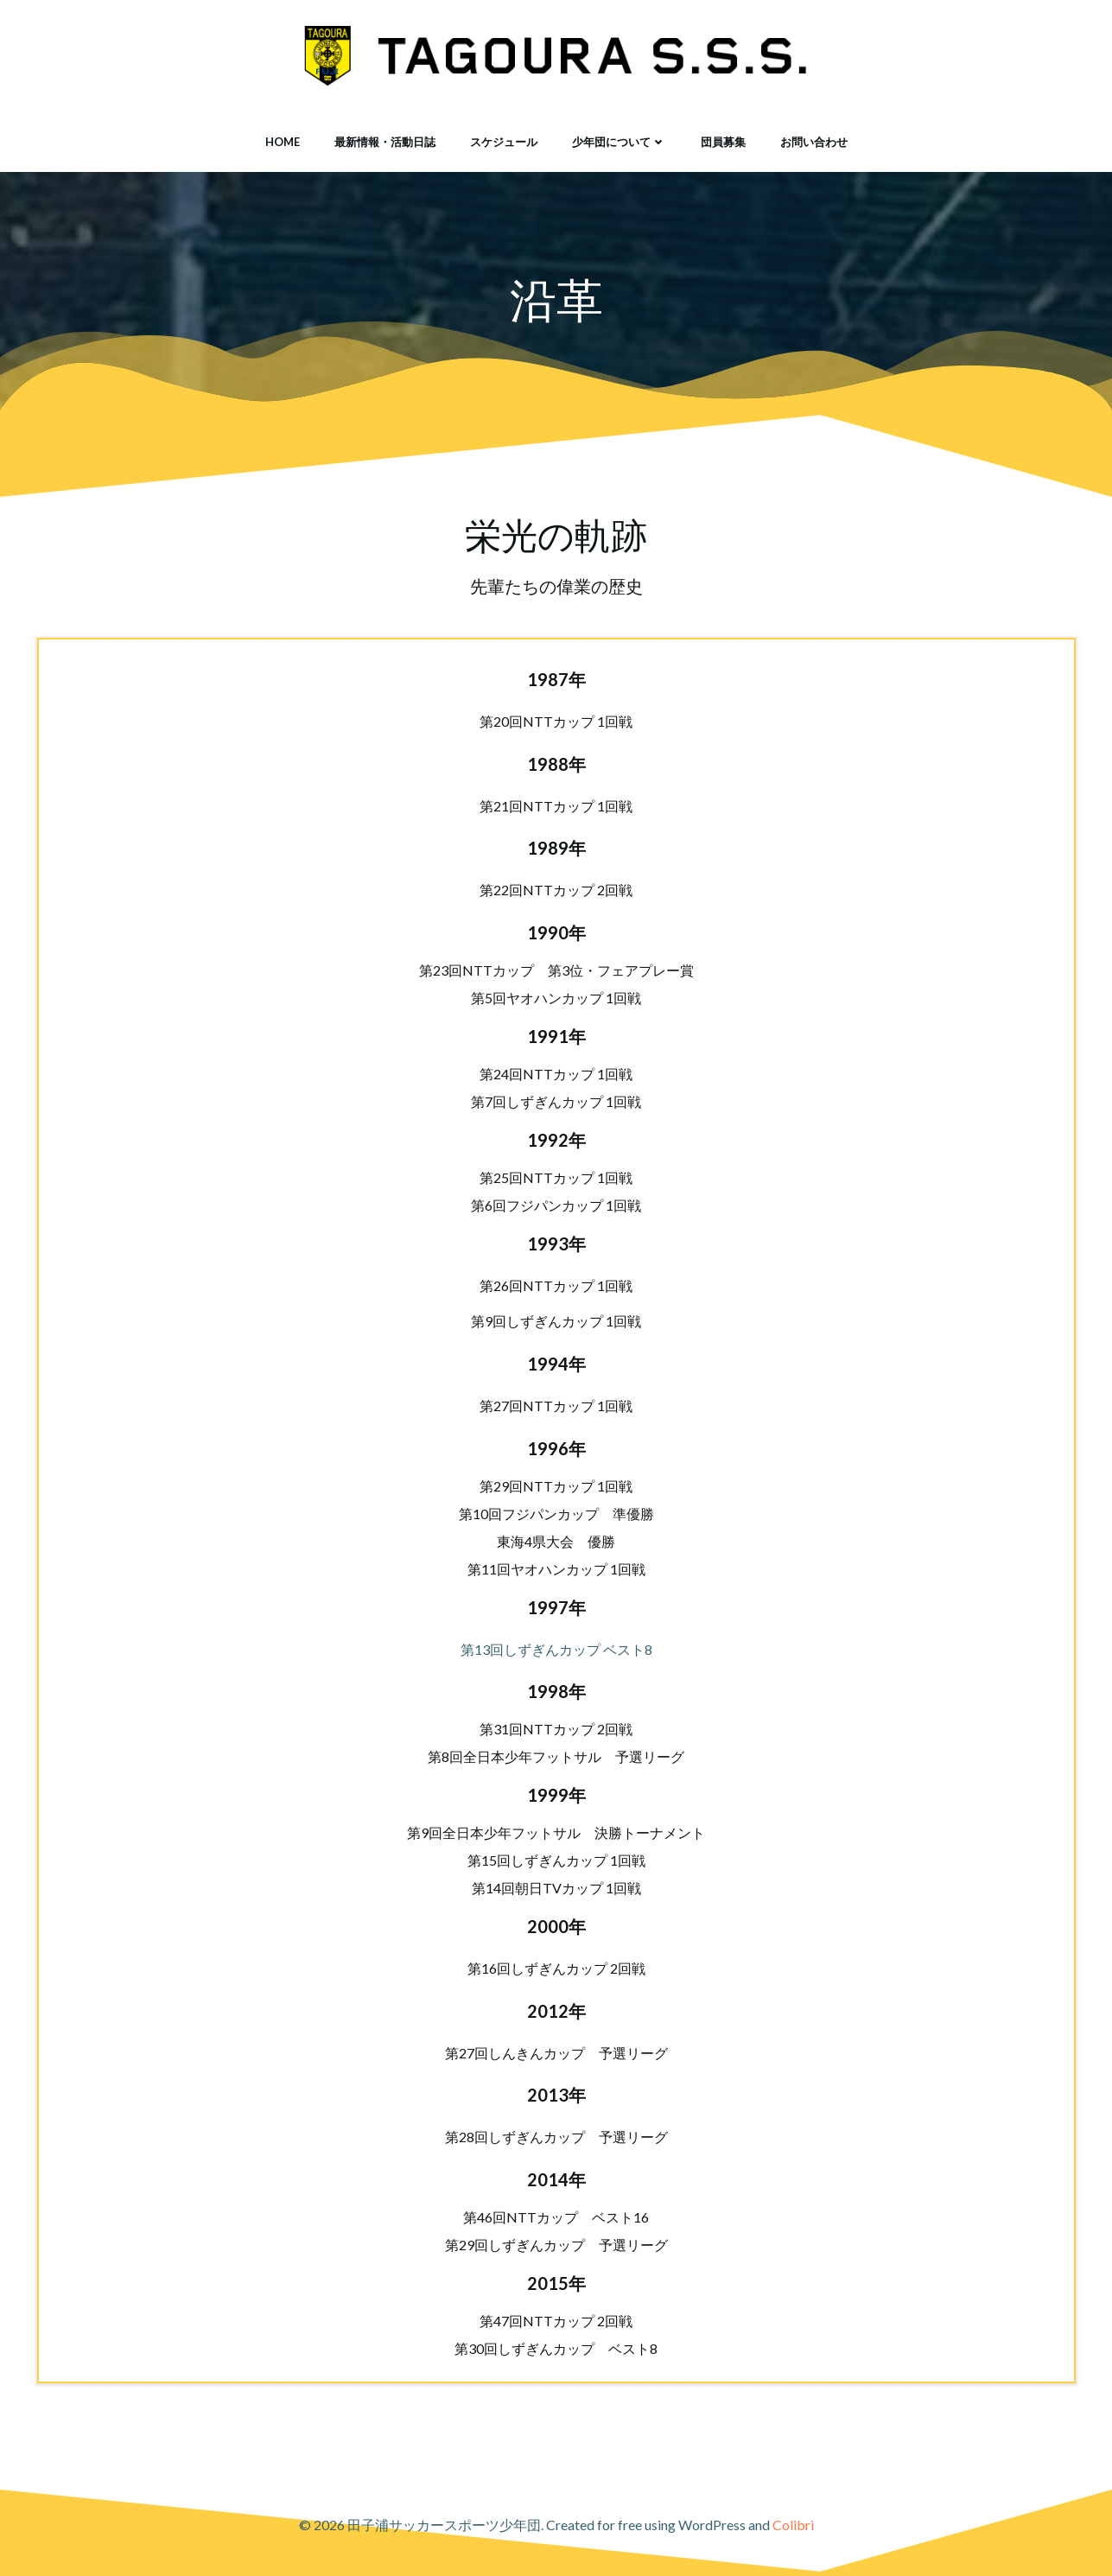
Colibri (793, 2524)
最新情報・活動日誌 (384, 142)
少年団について (619, 142)
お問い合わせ (814, 142)
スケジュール (503, 142)
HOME (282, 142)
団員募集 (723, 142)
